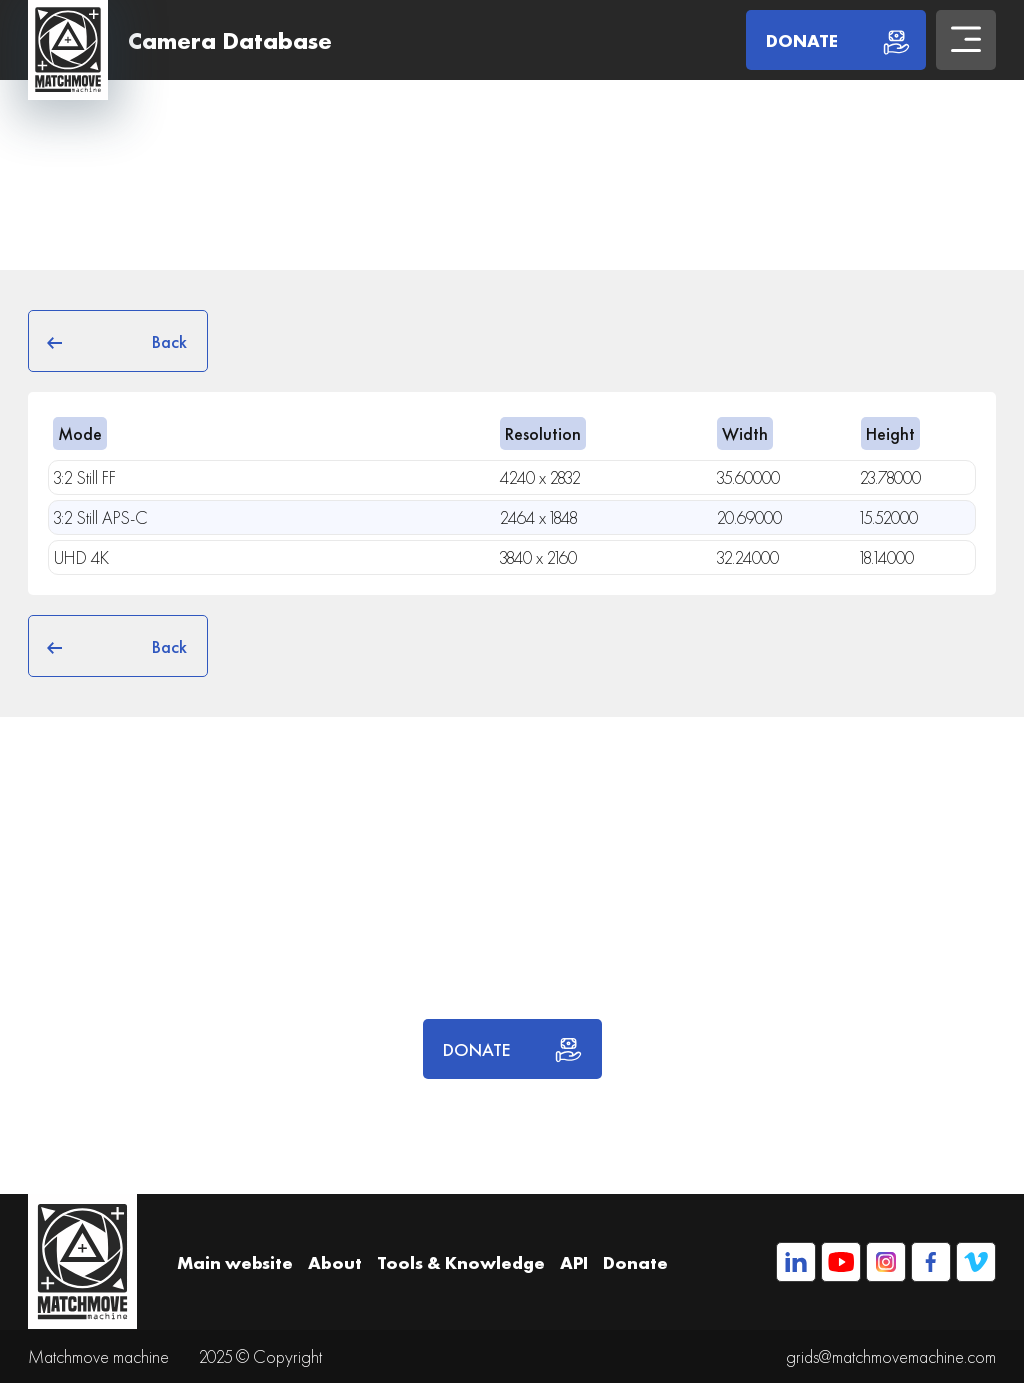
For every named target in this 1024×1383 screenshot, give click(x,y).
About (335, 1262)
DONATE (512, 1049)
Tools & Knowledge (461, 1262)
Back (118, 341)
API (574, 1262)
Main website (235, 1262)
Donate (635, 1262)
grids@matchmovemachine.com (891, 1356)
